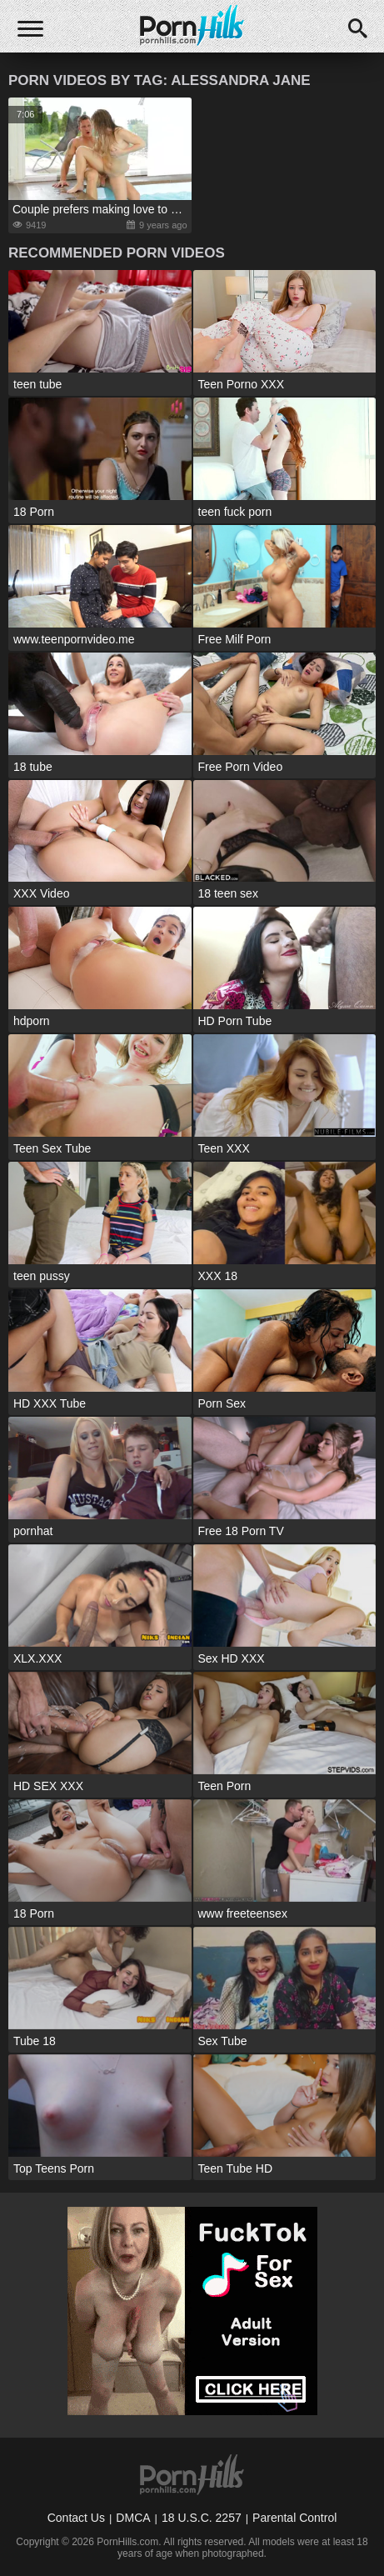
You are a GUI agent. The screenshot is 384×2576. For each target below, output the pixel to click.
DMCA (133, 2517)
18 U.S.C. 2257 (202, 2517)
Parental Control (294, 2517)
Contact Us (76, 2517)
